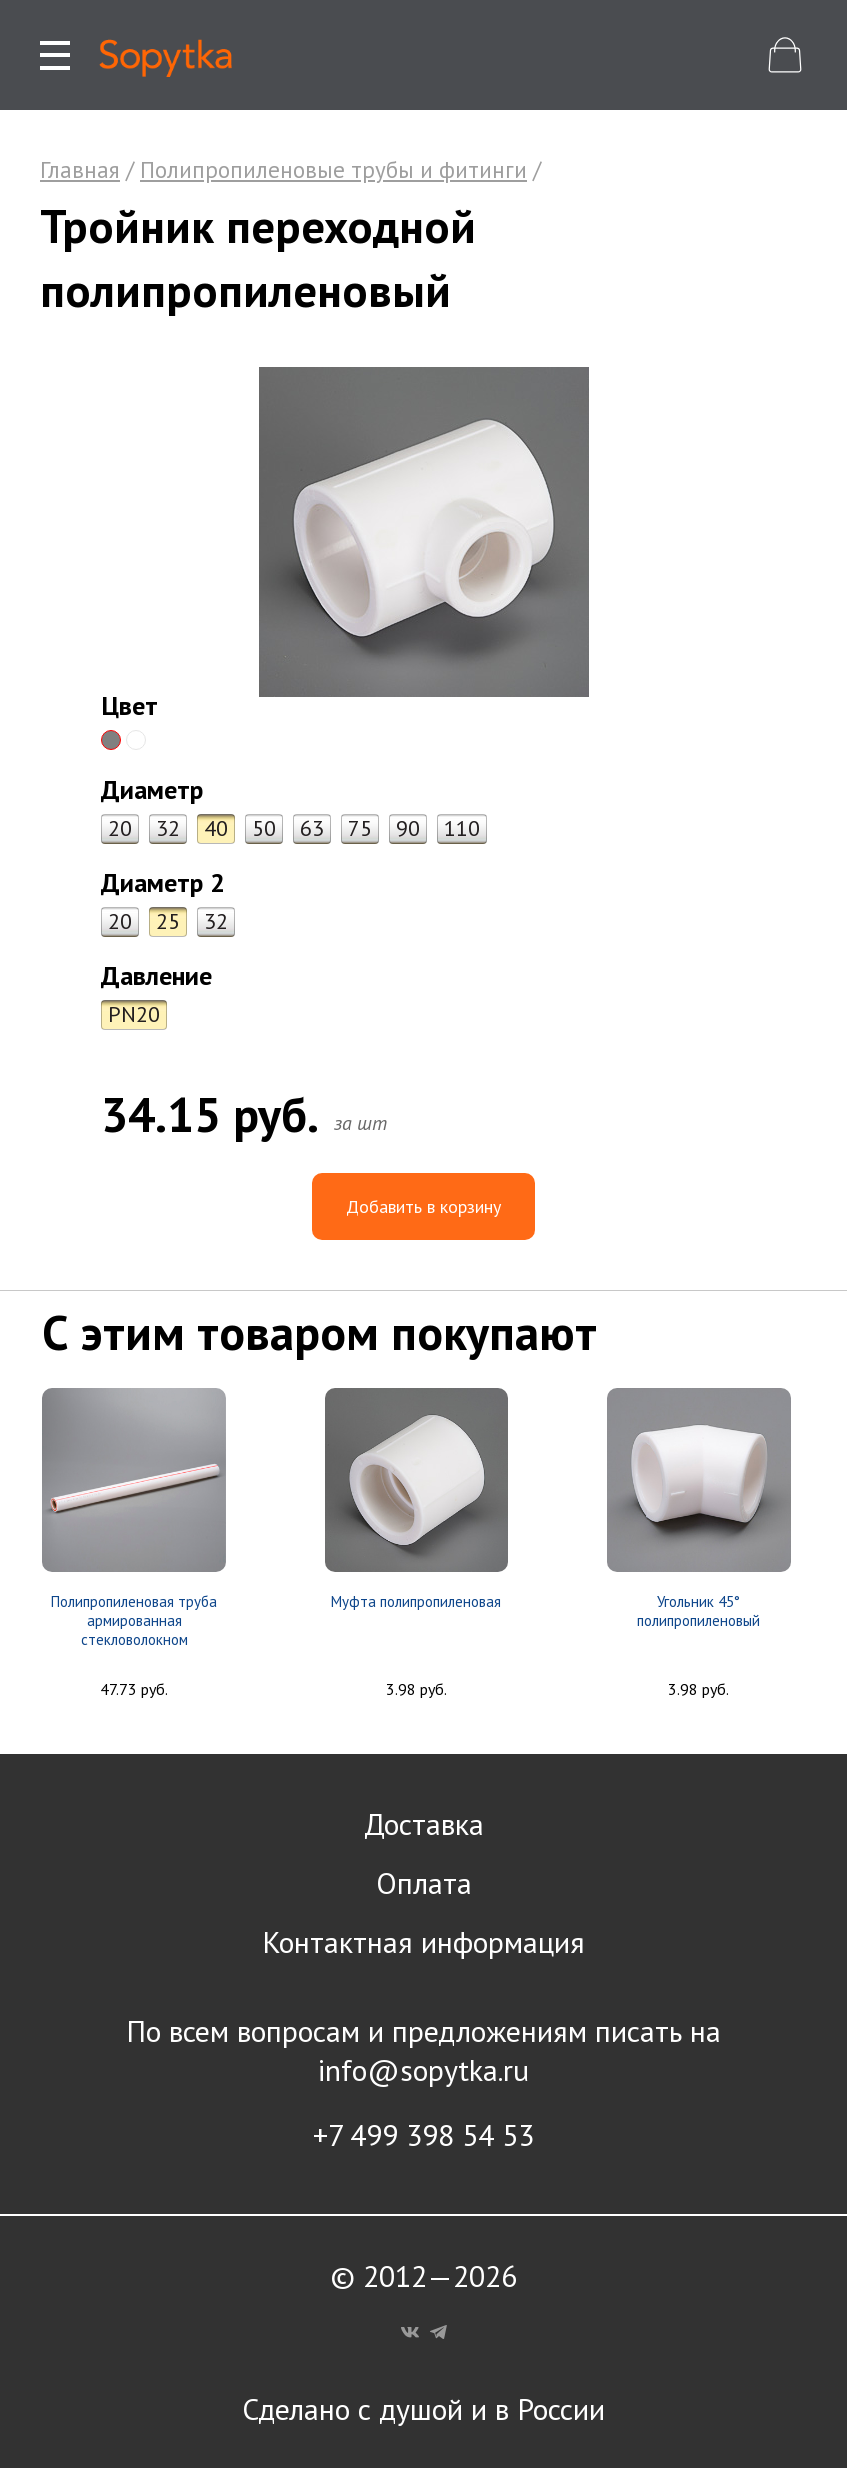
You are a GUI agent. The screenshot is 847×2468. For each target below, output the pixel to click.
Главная (80, 169)
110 (462, 828)
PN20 (134, 1014)
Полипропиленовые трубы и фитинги (333, 169)
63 (312, 828)
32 (168, 828)
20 (120, 828)
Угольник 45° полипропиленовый (698, 1611)
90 (408, 828)
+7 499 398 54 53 (423, 2134)
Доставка (424, 1823)
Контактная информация (423, 1941)
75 (360, 828)
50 (264, 828)
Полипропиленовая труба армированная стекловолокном (134, 1620)
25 (168, 921)
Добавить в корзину (423, 1206)
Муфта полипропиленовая (416, 1601)
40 (216, 828)
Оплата (424, 1882)
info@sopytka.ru (423, 2069)
